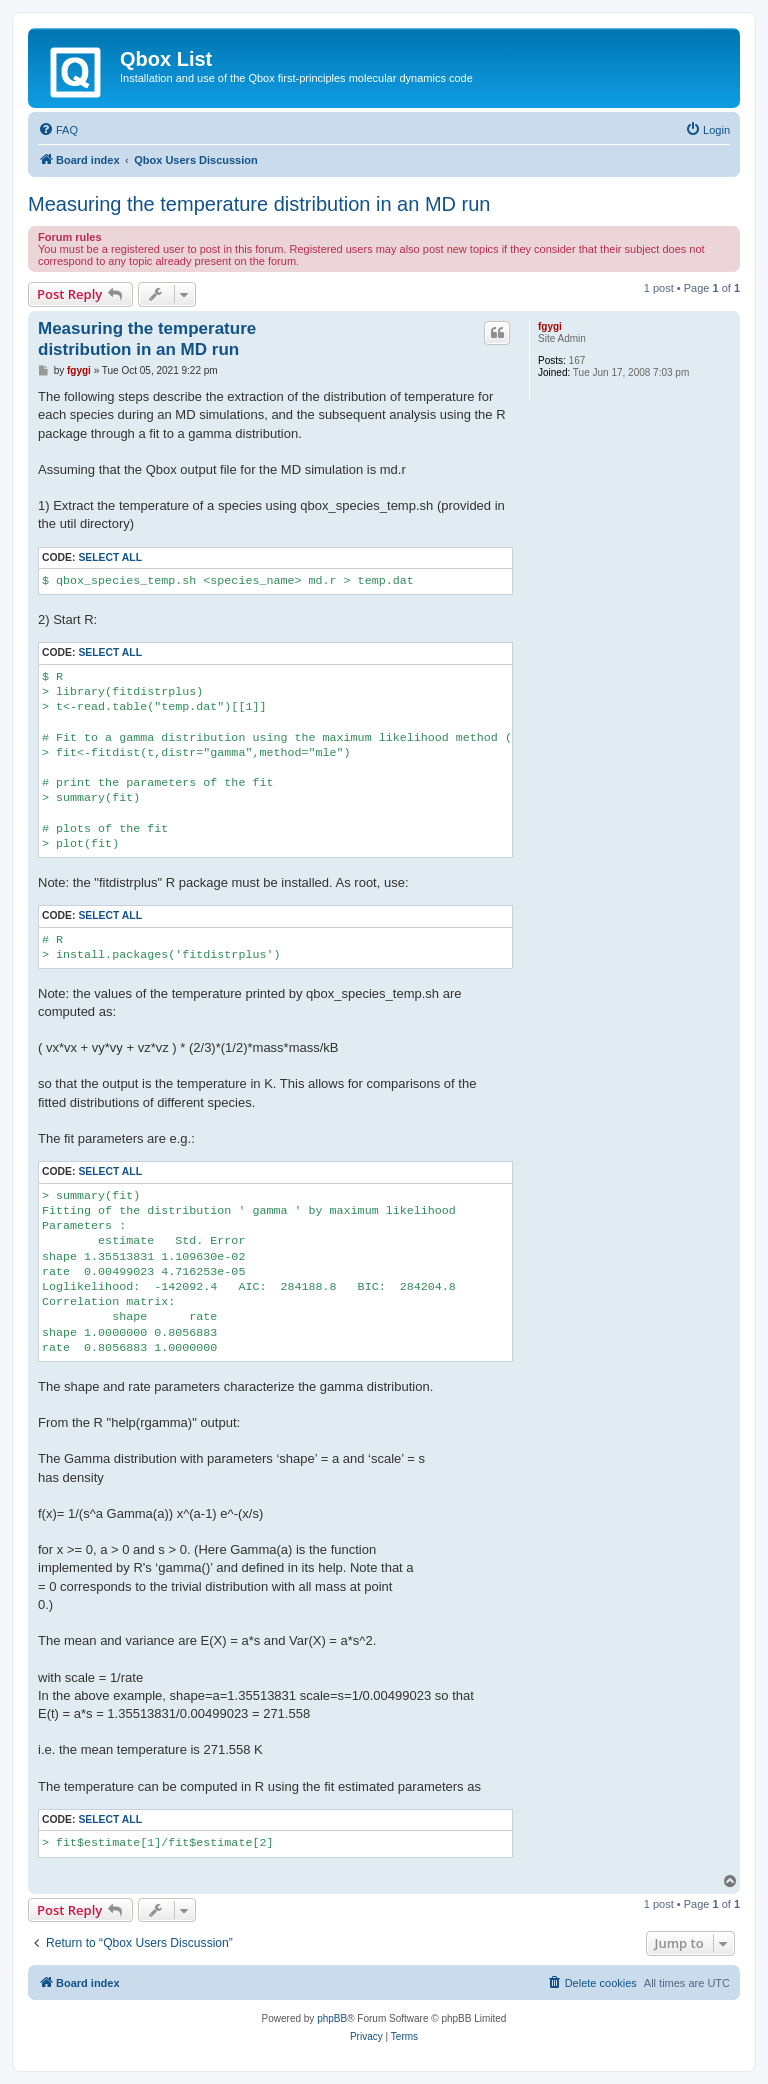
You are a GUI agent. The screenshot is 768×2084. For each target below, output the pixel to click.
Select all (110, 557)
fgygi (550, 326)
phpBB (332, 2018)
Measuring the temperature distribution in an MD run (259, 204)
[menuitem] (58, 130)
